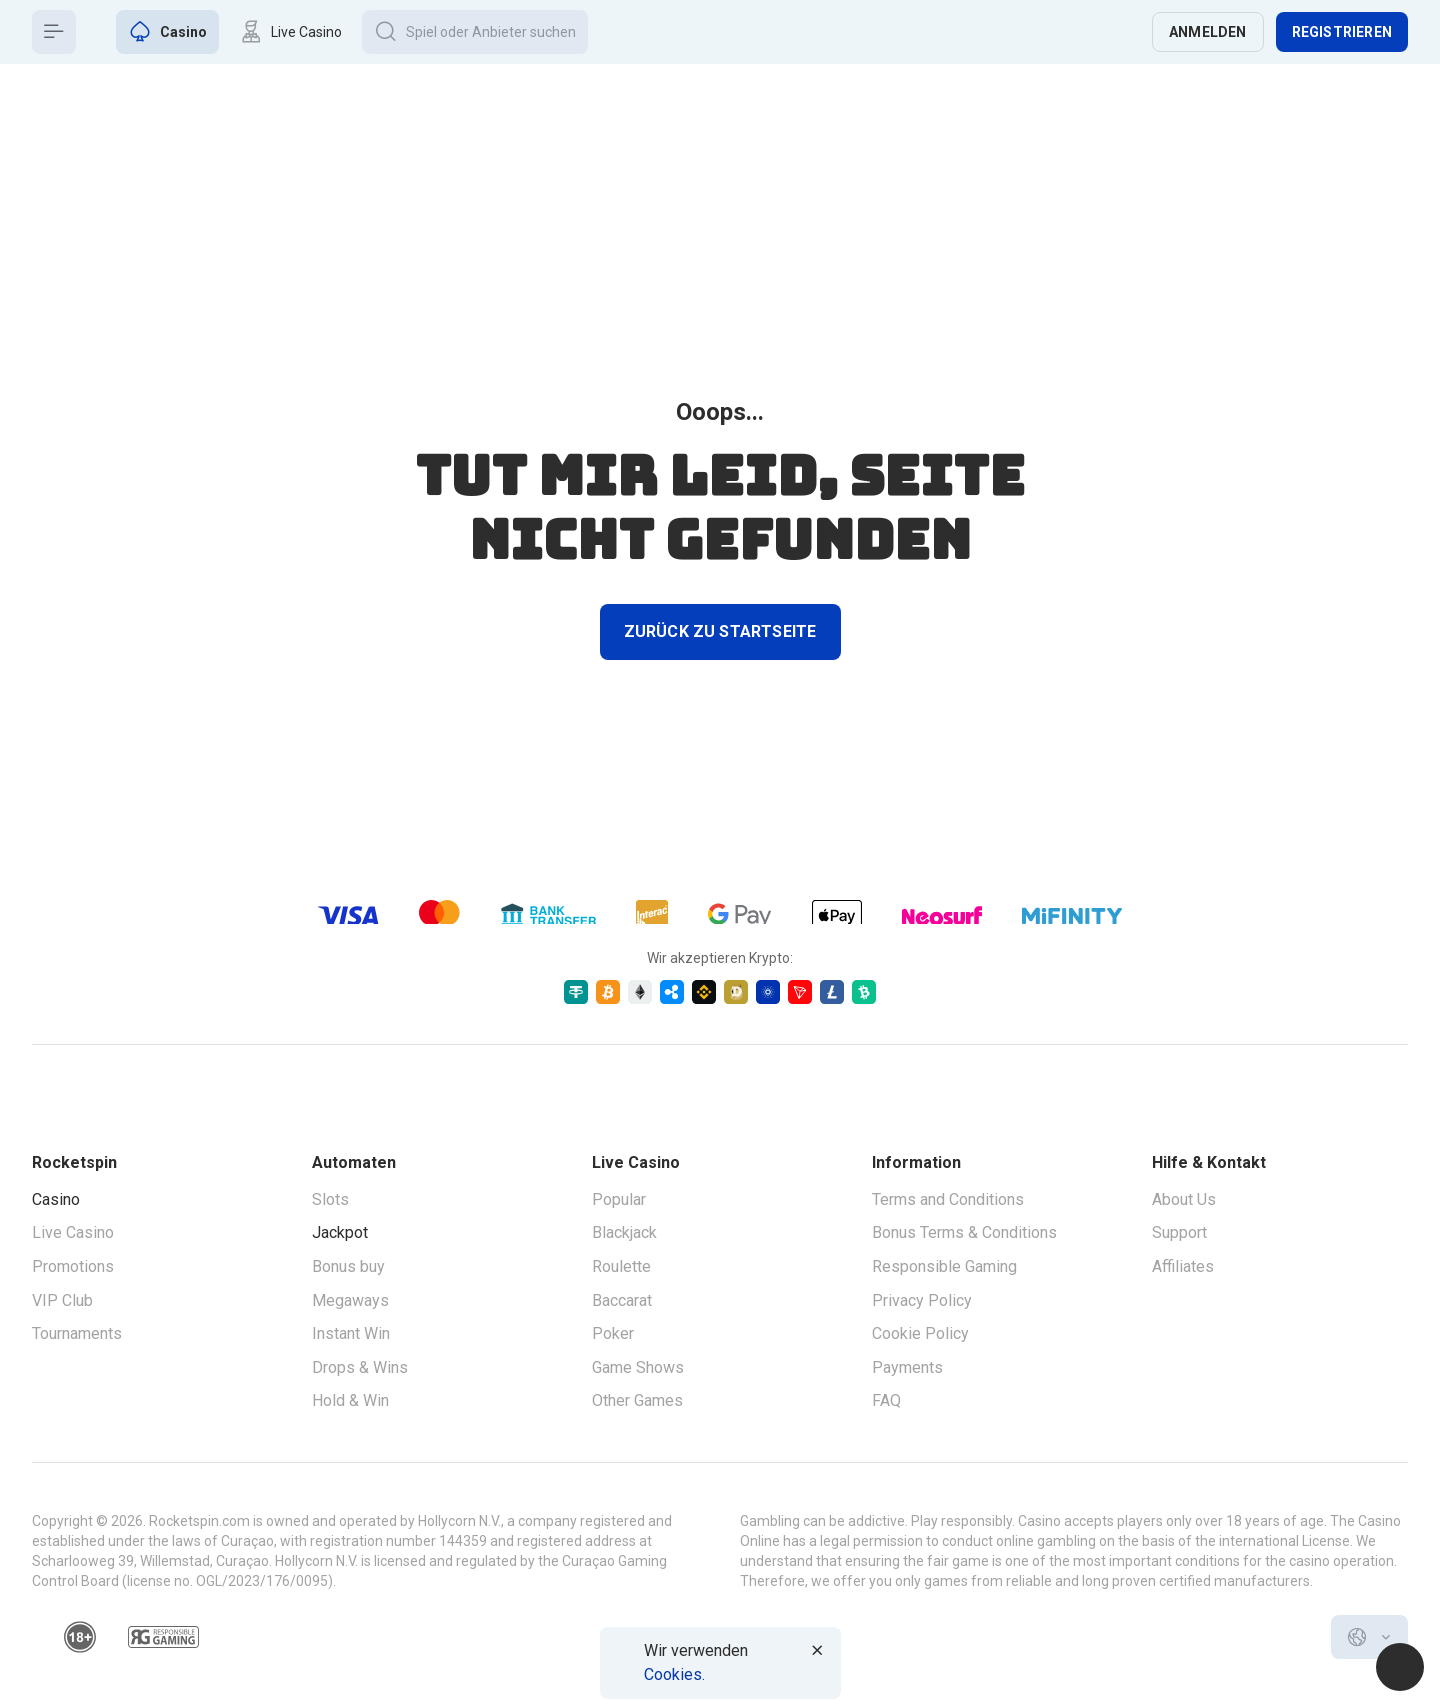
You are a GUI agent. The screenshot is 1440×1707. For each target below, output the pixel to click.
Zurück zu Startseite (720, 631)
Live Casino (73, 1232)
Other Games (637, 1400)
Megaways (350, 1300)
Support (1179, 1232)
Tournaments (77, 1333)
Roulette (621, 1266)
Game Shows (638, 1367)
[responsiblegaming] (163, 1637)
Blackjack (624, 1232)
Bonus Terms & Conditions (964, 1232)
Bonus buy (348, 1266)
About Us (1184, 1199)
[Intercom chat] (1400, 1667)
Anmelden (1208, 32)
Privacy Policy (922, 1300)
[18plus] (80, 1637)
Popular (619, 1199)
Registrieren (1342, 32)
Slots (330, 1199)
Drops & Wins (360, 1367)
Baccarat (622, 1300)
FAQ (886, 1400)
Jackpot (340, 1232)
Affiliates (1183, 1266)
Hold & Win (350, 1400)
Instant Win (351, 1333)
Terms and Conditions (948, 1199)
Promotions (73, 1266)
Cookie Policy (920, 1333)
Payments (907, 1367)
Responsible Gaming (944, 1266)
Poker (613, 1333)
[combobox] (1369, 1637)
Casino (56, 1199)
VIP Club (62, 1300)
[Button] (54, 32)
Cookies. (674, 1674)
